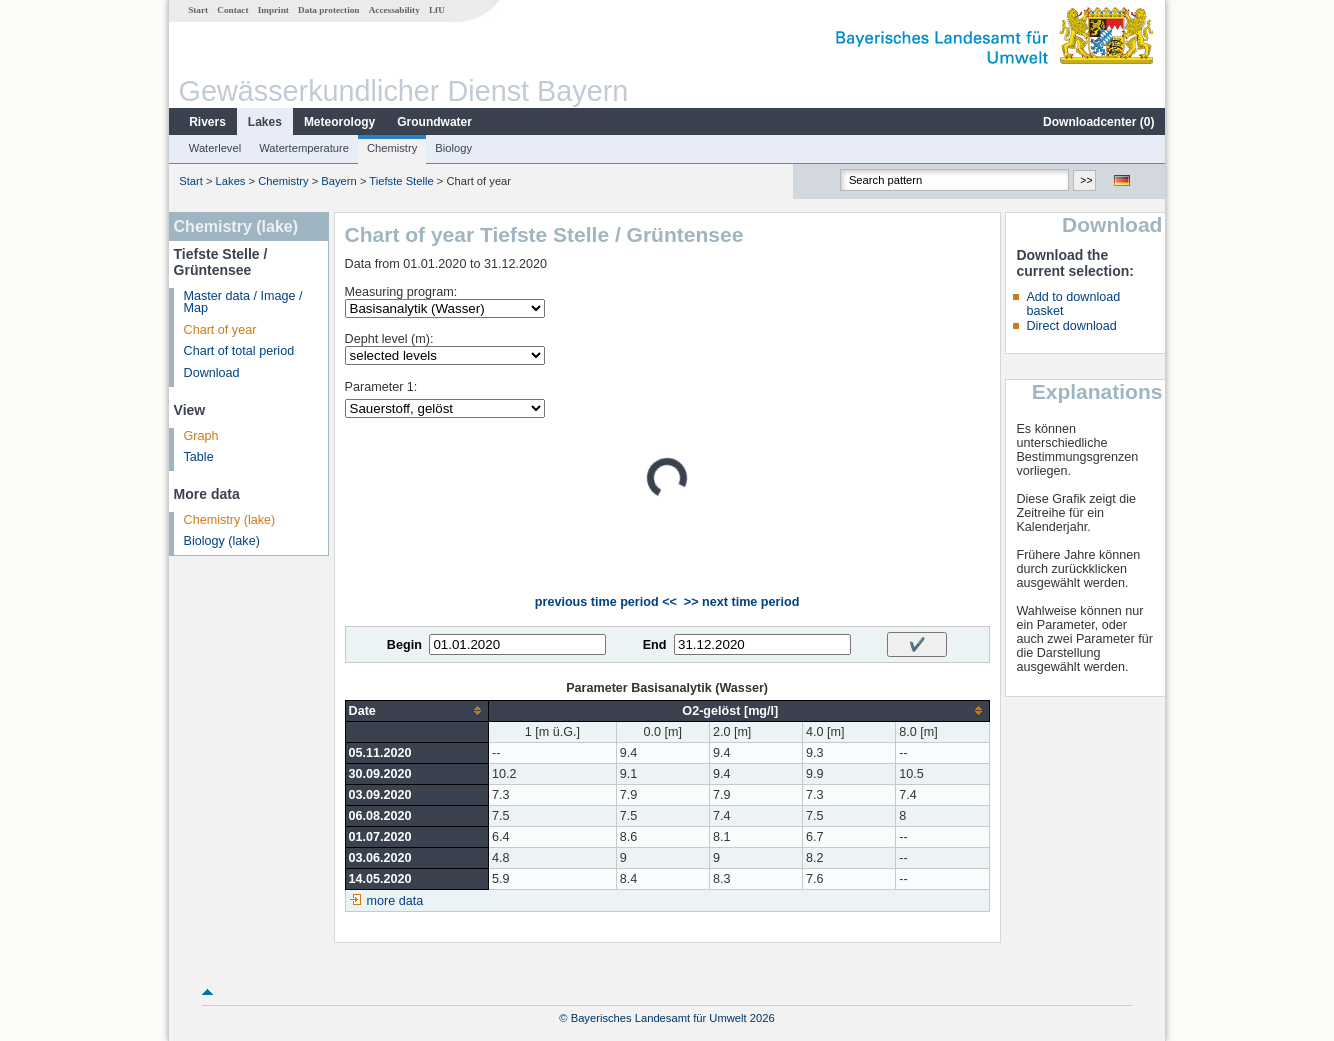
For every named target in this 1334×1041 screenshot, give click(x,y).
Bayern (338, 181)
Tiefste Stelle (401, 181)
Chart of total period (239, 351)
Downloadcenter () (1098, 122)
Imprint (273, 10)
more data (395, 901)
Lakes (265, 122)
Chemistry (392, 148)
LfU (437, 10)
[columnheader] (416, 710)
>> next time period (741, 602)
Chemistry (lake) (230, 520)
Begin (404, 645)
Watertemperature (304, 148)
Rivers (207, 122)
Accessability (394, 10)
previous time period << (606, 602)
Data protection (328, 10)
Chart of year (220, 330)
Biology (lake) (222, 541)
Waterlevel (215, 148)
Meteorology (339, 122)
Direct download (1071, 326)
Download (212, 373)
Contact (232, 10)
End (655, 645)
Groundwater (434, 122)
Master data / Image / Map (243, 302)
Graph (201, 436)
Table (199, 457)
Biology (453, 148)
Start (198, 10)
